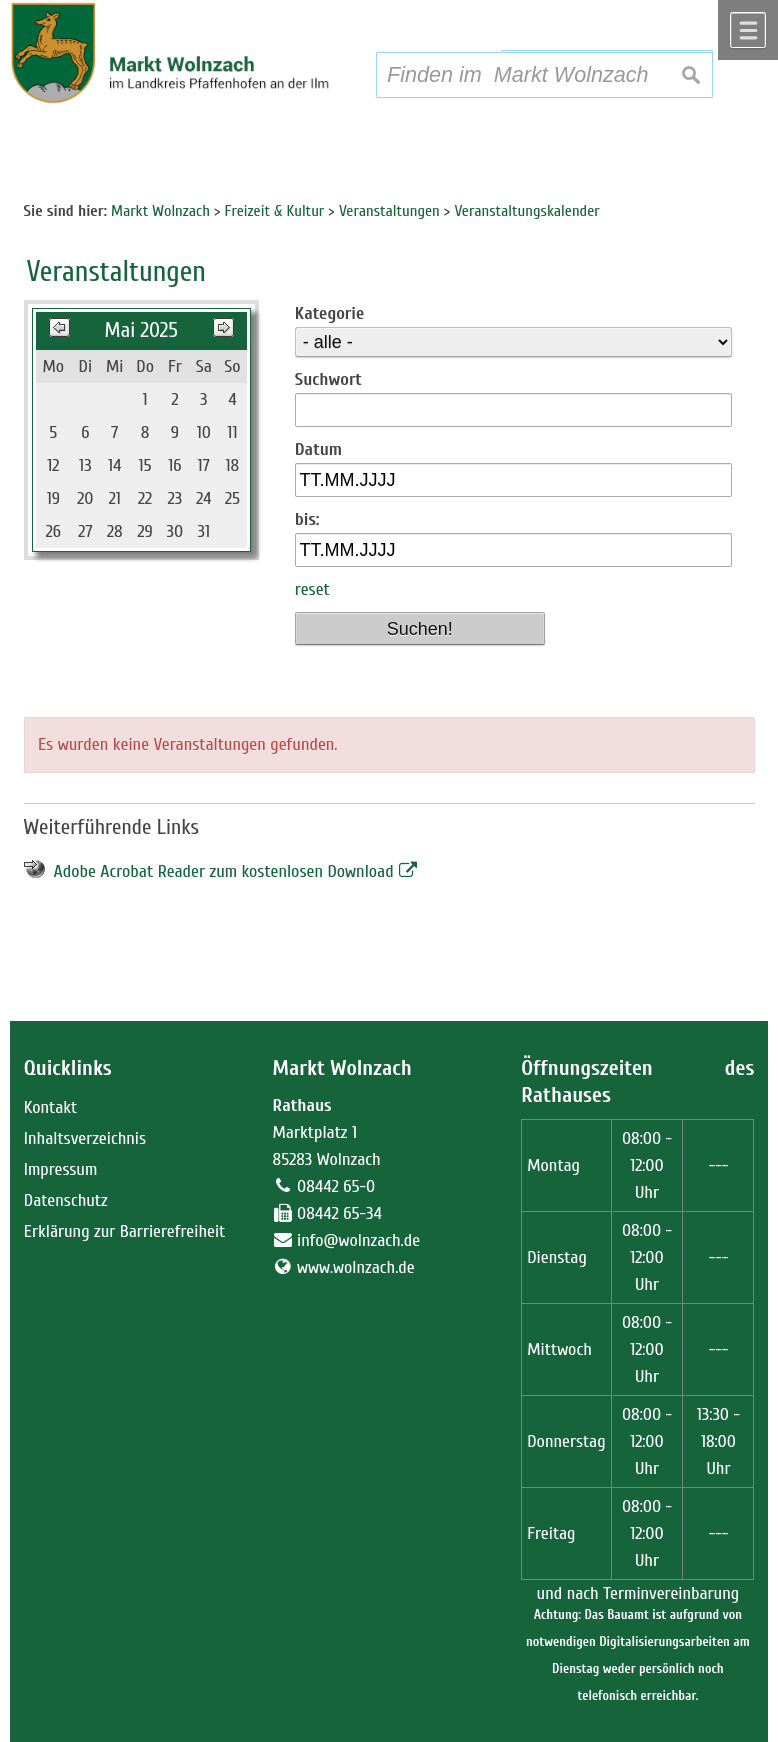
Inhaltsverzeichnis (85, 1138)
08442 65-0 (336, 1186)
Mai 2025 (140, 330)
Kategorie (329, 313)
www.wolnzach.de (356, 1267)
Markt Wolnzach (342, 1068)
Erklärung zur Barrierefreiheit (125, 1231)
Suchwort (328, 379)
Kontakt (50, 1107)
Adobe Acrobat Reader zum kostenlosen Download (224, 871)
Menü (748, 30)
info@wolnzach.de (358, 1240)
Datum (318, 449)
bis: (307, 519)
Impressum (61, 1169)
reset (312, 589)
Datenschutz (66, 1200)
